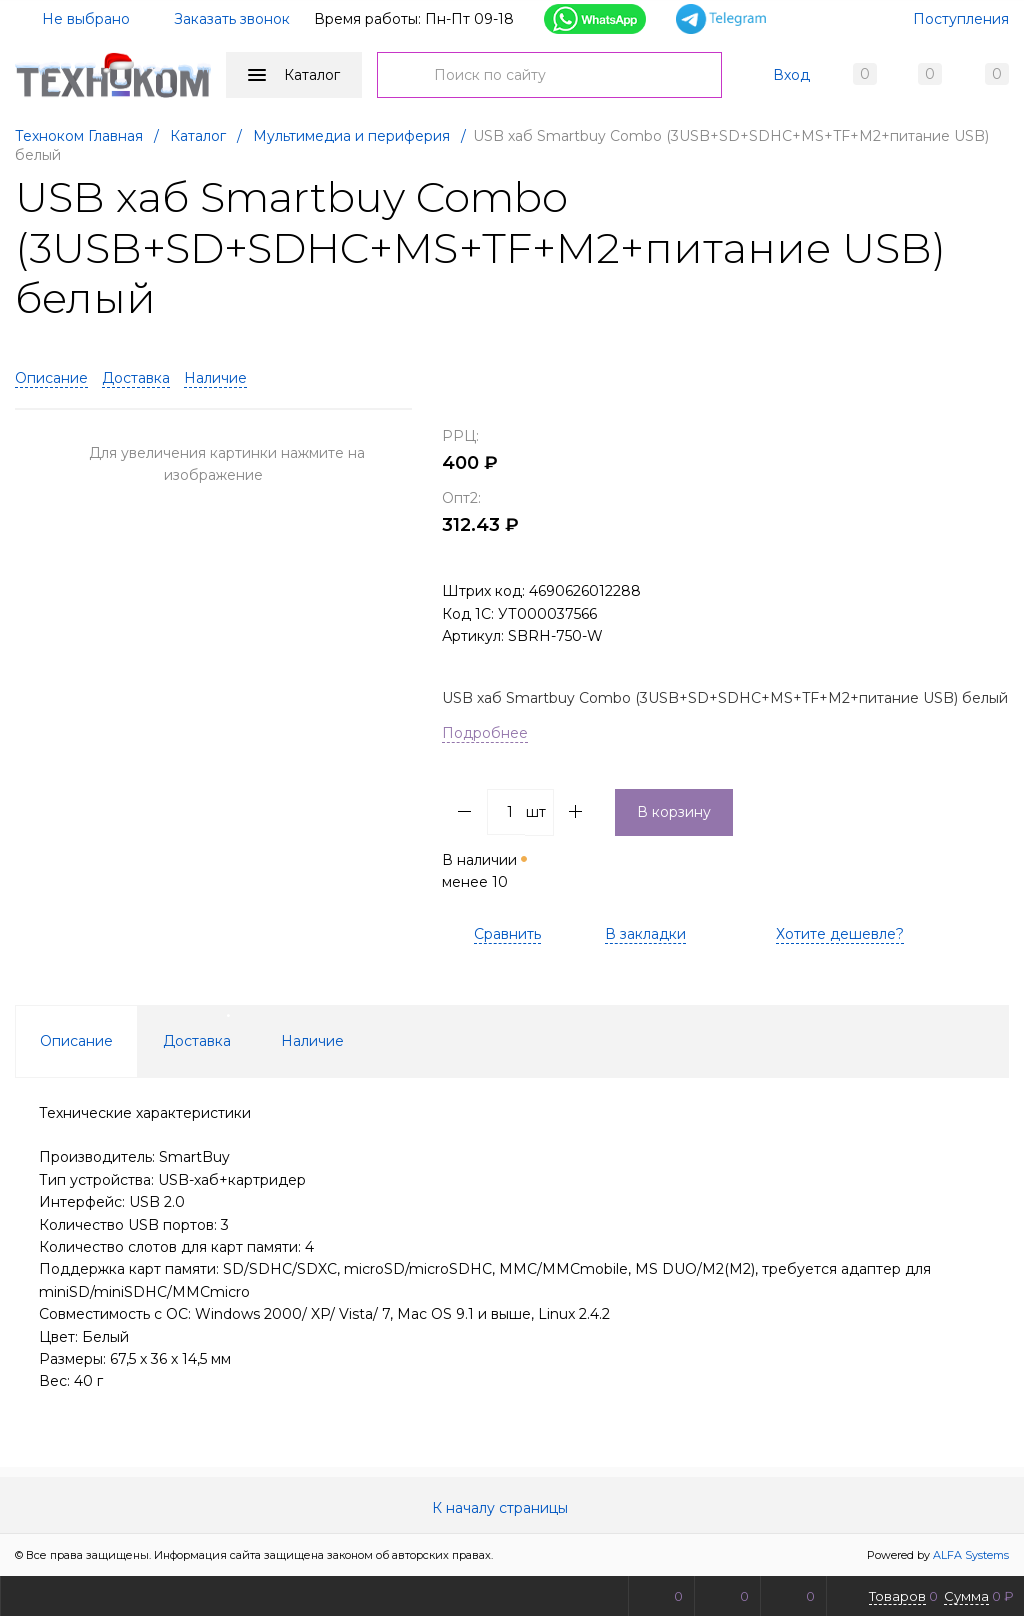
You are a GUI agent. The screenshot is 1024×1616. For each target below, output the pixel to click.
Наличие (215, 378)
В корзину (674, 812)
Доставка (136, 378)
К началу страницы (512, 1508)
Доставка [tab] (197, 1041)
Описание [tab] (76, 1041)
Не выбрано (74, 19)
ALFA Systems (971, 1555)
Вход (791, 75)
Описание (51, 378)
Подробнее (485, 733)
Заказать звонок (232, 19)
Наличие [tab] (312, 1041)
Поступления (961, 19)
